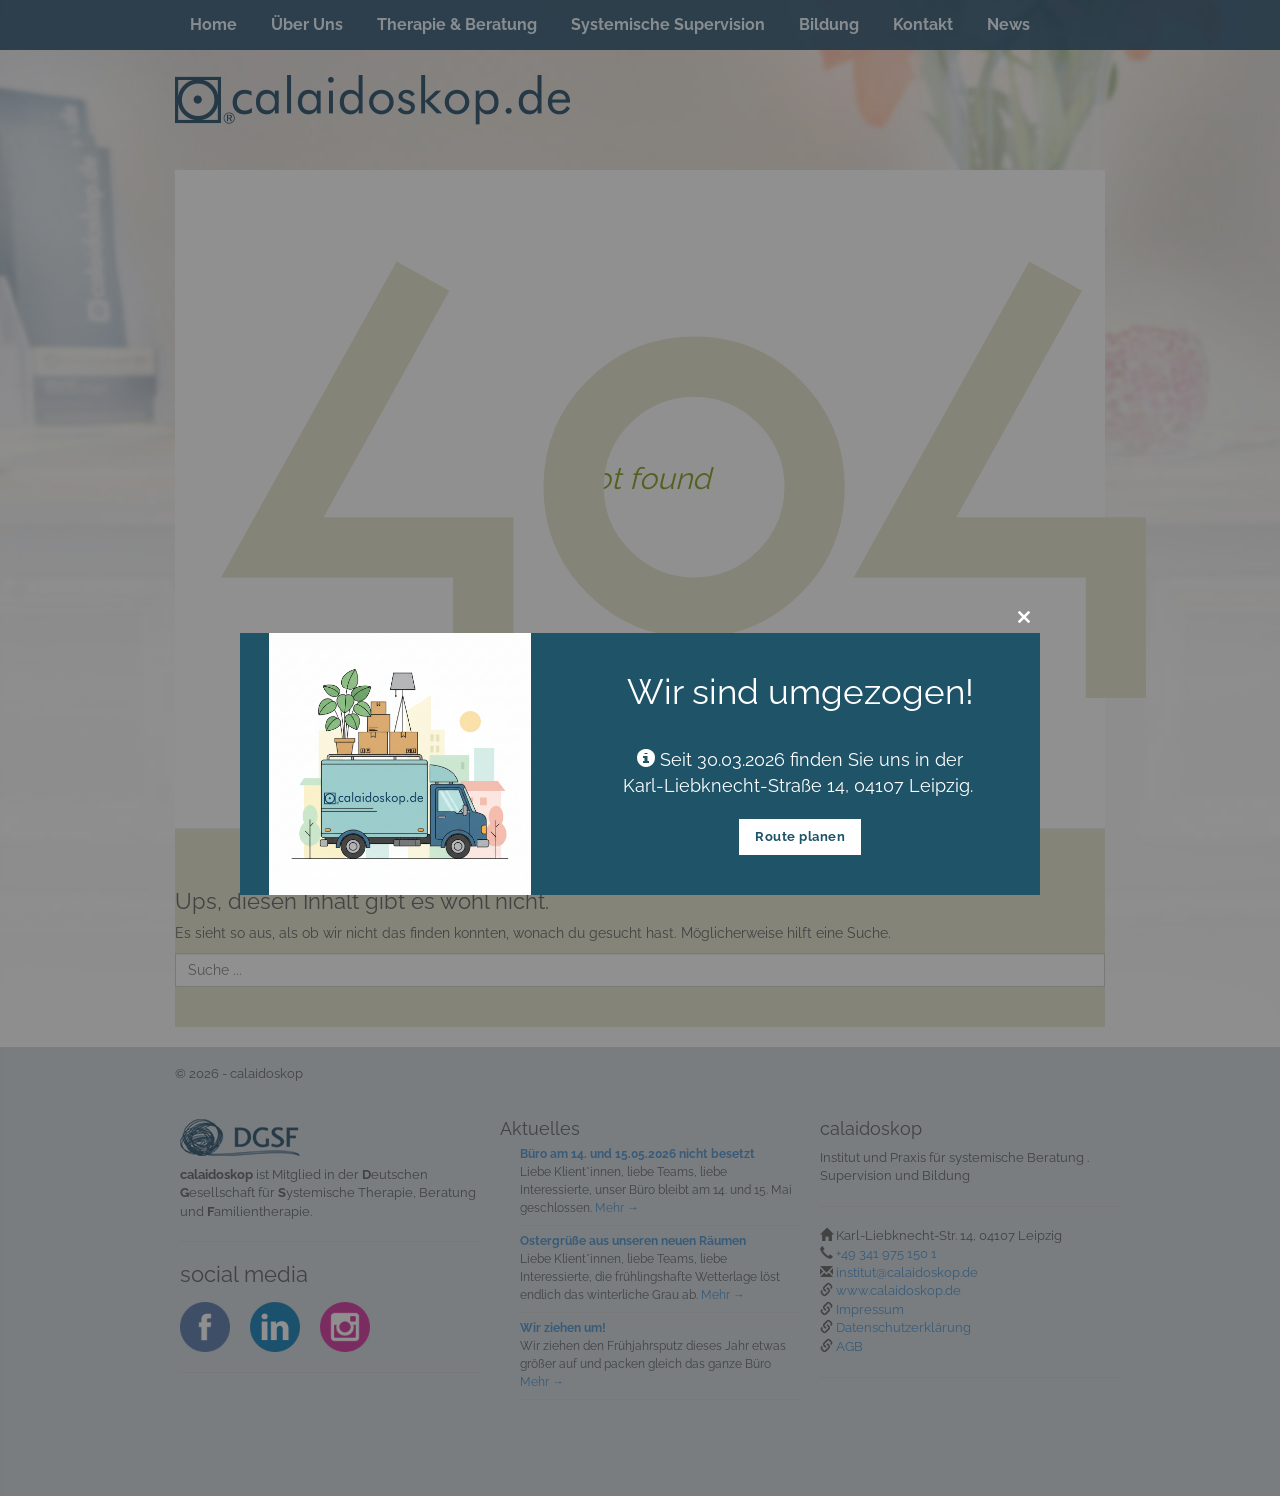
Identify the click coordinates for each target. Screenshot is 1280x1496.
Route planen (800, 836)
